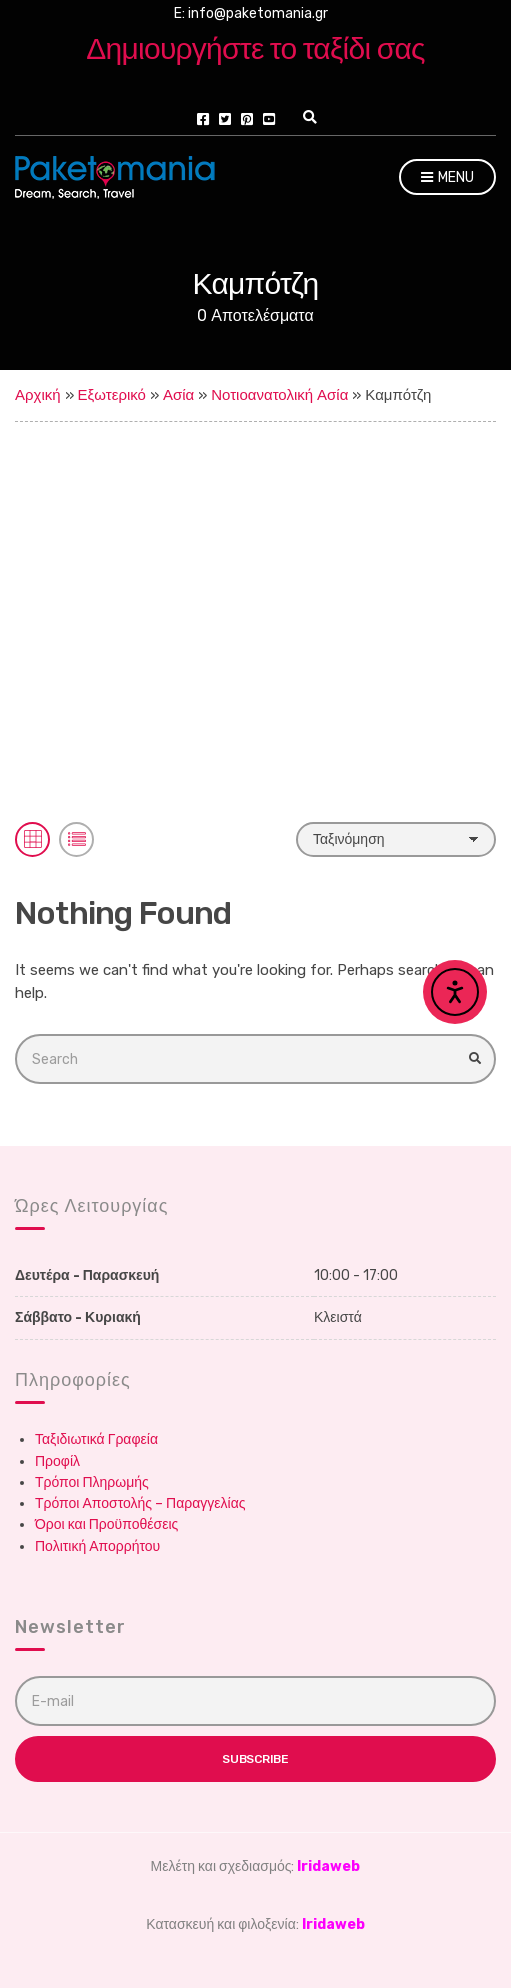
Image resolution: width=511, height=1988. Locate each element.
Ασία (178, 395)
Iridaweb (328, 1866)
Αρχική (38, 395)
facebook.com (203, 119)
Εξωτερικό (112, 395)
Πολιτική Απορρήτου (97, 1546)
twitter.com (225, 119)
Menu (447, 178)
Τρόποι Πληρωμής (92, 1482)
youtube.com (269, 119)
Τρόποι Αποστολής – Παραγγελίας (140, 1503)
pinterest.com (247, 119)
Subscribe (255, 1759)
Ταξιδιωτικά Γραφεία (96, 1439)
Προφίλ (57, 1461)
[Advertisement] (255, 572)
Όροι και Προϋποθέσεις (106, 1524)
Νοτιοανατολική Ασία (279, 395)
